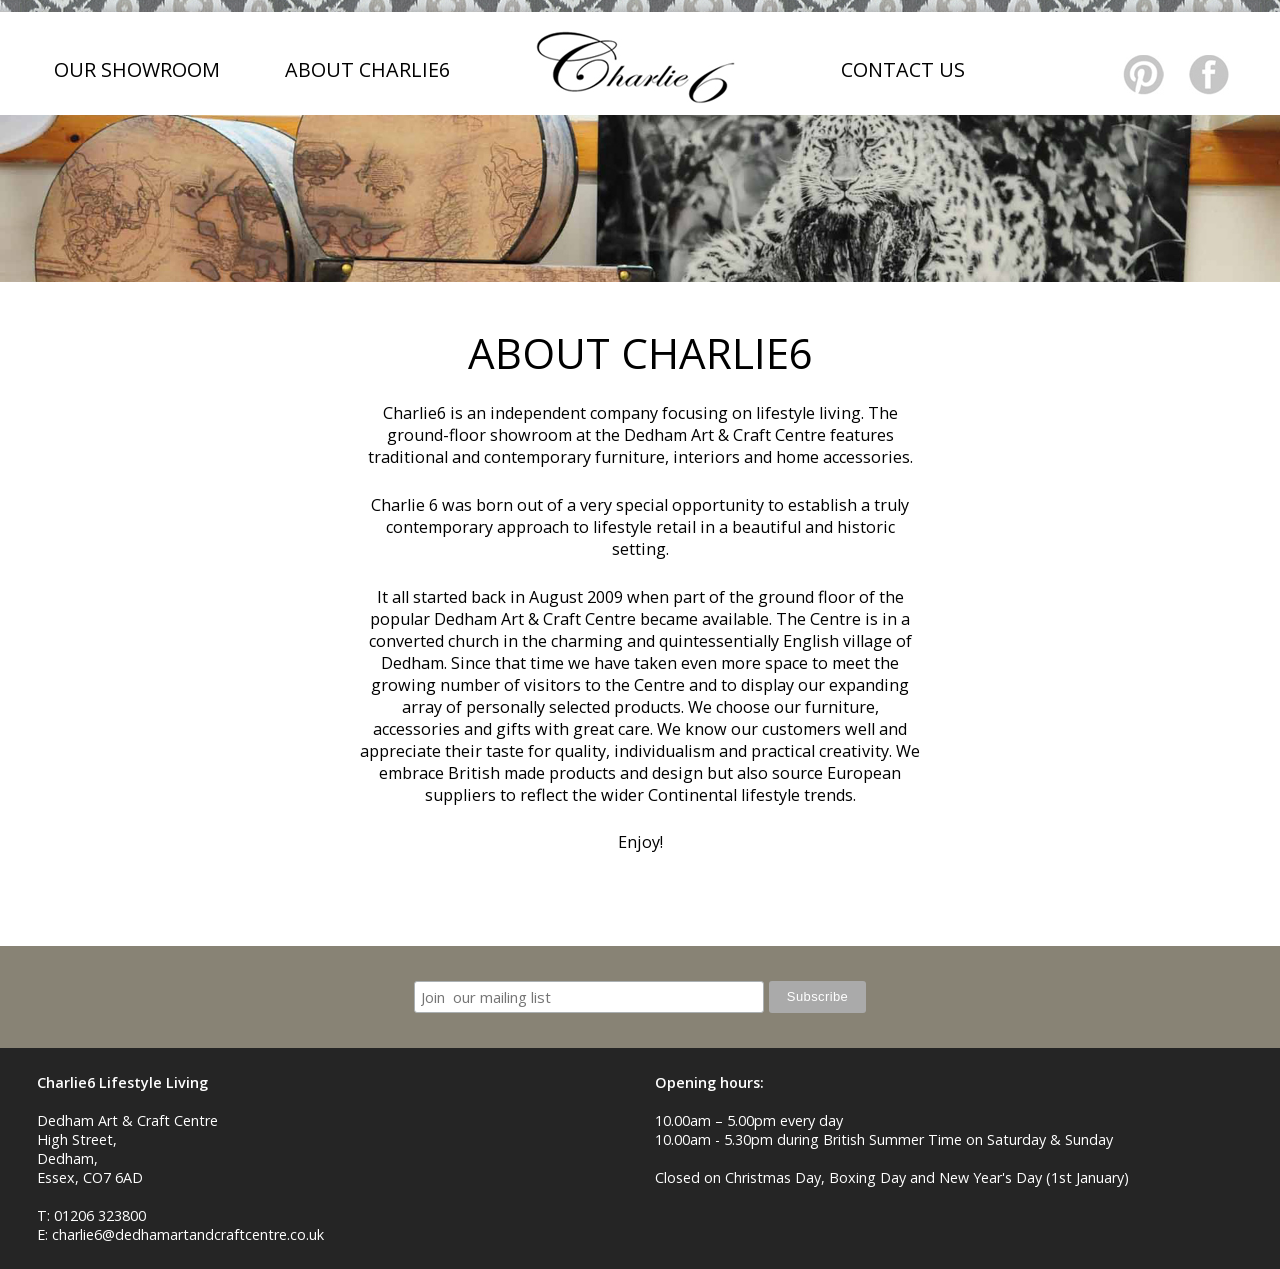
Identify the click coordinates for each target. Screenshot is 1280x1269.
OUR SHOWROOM (137, 69)
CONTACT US (903, 69)
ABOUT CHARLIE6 (367, 69)
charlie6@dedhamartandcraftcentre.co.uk (188, 1234)
